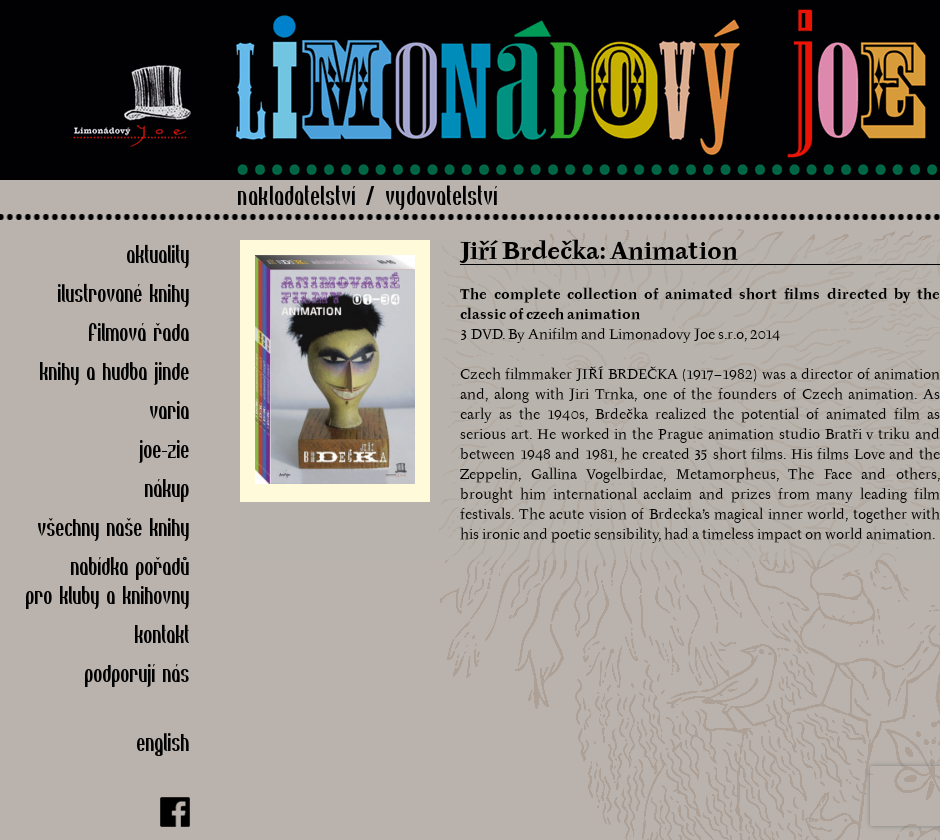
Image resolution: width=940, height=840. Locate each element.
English (163, 742)
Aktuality (158, 254)
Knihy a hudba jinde (115, 371)
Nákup (167, 488)
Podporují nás (137, 673)
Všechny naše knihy (114, 527)
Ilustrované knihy (124, 293)
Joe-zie (165, 449)
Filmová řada (139, 332)
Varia (170, 410)
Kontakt (162, 634)
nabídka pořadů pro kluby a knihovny (108, 581)
